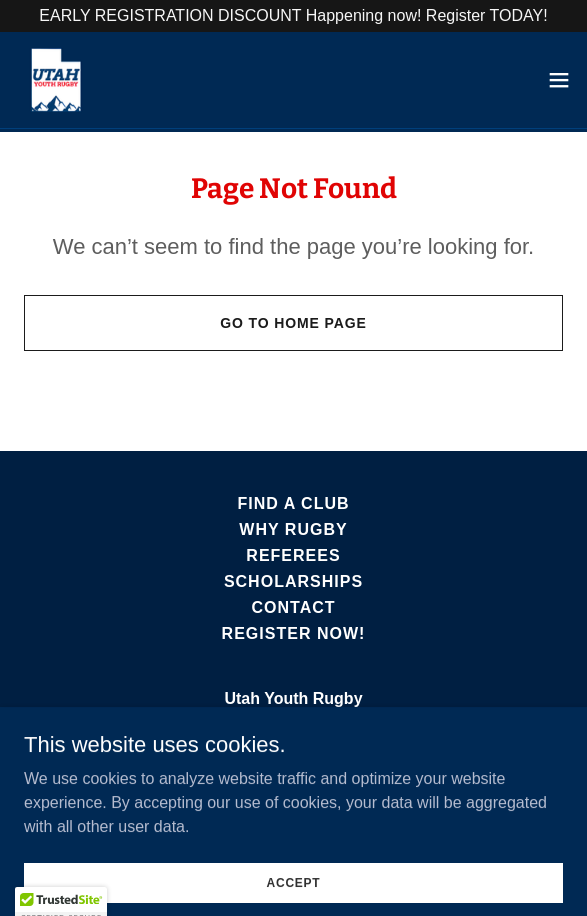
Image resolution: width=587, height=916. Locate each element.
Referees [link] (293, 555)
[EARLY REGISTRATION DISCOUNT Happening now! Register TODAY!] (293, 16)
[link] (56, 80)
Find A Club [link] (293, 503)
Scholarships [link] (293, 581)
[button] (559, 80)
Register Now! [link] (294, 633)
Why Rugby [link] (293, 529)
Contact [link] (293, 607)
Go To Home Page (293, 323)
